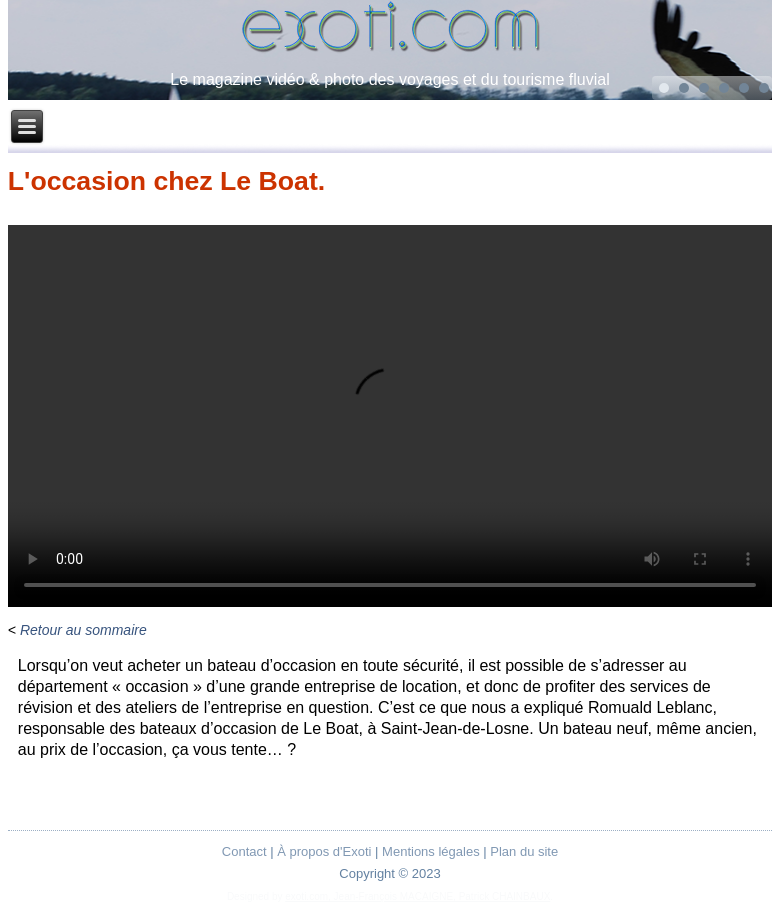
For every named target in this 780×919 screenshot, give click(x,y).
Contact (244, 851)
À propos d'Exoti (324, 851)
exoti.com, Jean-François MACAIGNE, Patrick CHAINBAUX (417, 896)
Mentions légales (431, 851)
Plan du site (524, 851)
